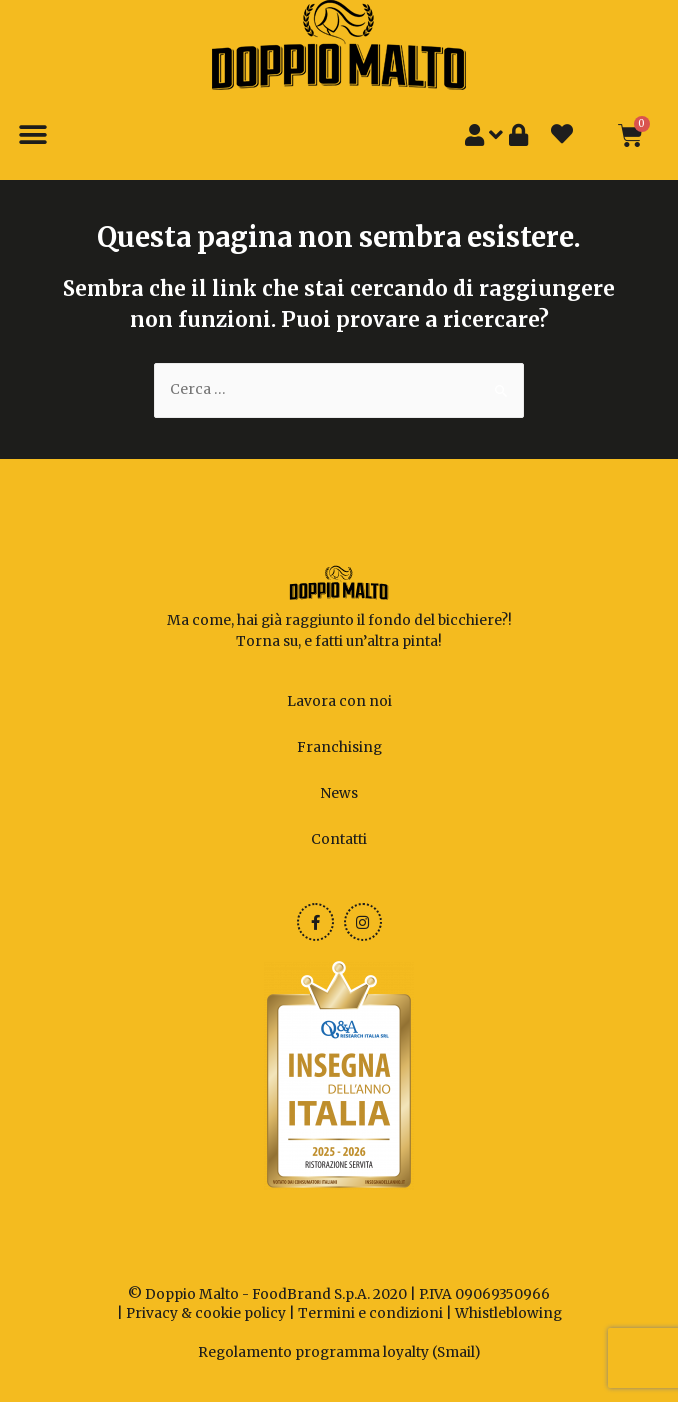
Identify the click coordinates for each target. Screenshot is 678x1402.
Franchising (339, 747)
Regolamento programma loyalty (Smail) (339, 1352)
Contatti (339, 839)
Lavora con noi (339, 701)
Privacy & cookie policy (206, 1313)
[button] (32, 135)
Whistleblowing (508, 1313)
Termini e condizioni (370, 1313)
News (339, 793)
